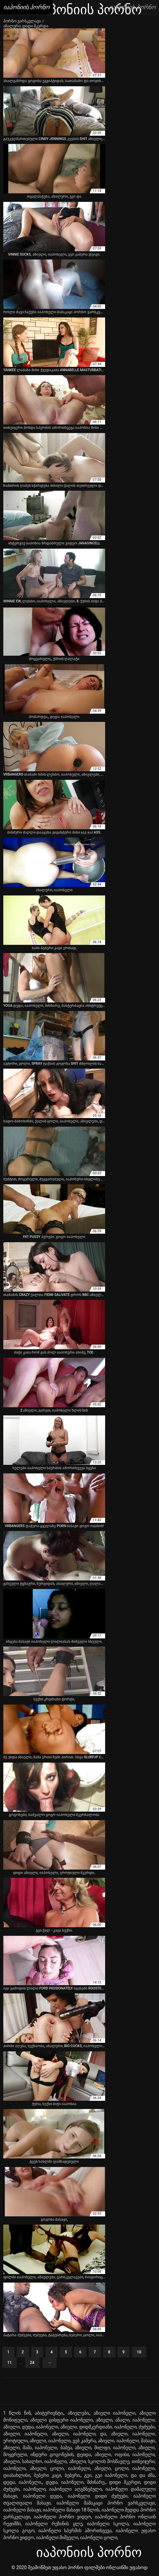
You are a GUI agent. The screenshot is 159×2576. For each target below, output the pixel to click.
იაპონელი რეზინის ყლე (53, 2523)
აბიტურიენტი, (49, 2413)
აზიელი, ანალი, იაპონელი (125, 2420)
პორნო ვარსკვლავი (22, 21)
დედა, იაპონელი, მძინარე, (75, 2482)
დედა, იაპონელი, (22, 2482)
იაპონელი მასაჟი (22, 2509)
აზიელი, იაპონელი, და (79, 2433)
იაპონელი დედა (42, 2496)
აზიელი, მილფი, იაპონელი (105, 2447)
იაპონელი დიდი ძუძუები (98, 2496)
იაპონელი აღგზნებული (75, 2489)
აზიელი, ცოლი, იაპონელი (60, 2468)
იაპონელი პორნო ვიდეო (62, 2516)
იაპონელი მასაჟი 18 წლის (71, 2509)
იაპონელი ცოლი (98, 2537)
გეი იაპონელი (111, 2475)
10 (139, 2352)
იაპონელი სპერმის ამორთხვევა (74, 2530)
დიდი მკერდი (124, 2482)
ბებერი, (73, 2475)
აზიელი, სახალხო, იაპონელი (35, 2461)
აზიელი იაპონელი (114, 2413)
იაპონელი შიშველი (57, 2537)
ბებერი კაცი (47, 2475)
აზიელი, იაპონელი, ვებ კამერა (63, 2440)
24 (32, 2362)
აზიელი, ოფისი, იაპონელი (125, 2454)
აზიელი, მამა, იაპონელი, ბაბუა (37, 2447)
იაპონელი (34, 2489)
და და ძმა (143, 2475)
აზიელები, (79, 2413)
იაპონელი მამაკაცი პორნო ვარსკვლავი (106, 2503)
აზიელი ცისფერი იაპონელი (61, 2420)
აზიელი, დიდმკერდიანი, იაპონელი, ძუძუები (107, 2426)
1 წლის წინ (17, 2413)
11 (9, 2362)
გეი (87, 2475)
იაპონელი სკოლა (108, 2523)
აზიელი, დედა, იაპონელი (30, 2426)
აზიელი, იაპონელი (25, 2433)
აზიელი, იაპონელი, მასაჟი (126, 2440)
